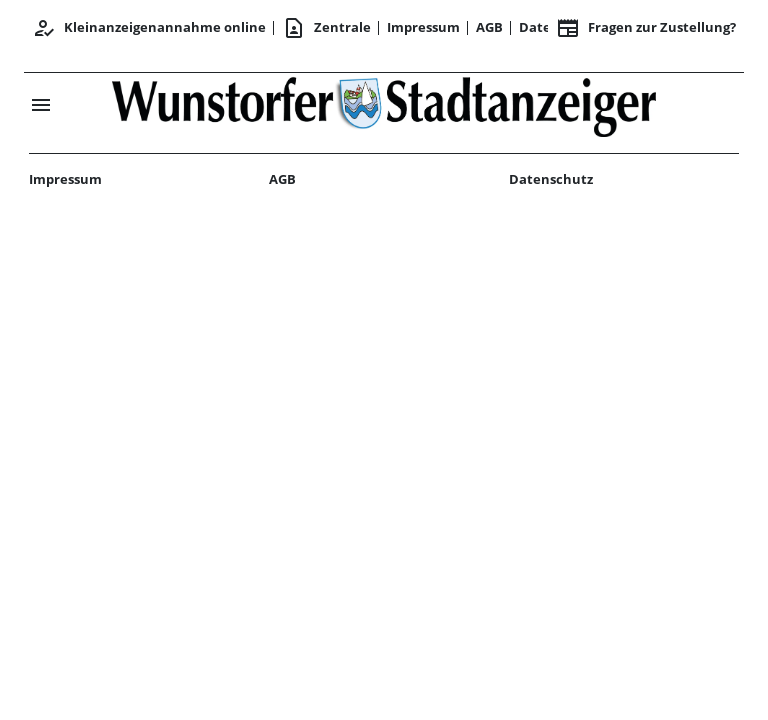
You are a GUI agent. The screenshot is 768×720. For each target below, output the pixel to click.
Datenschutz (551, 179)
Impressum (423, 27)
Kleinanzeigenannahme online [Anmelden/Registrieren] (149, 28)
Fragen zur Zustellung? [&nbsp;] (646, 28)
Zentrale (326, 28)
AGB (489, 27)
